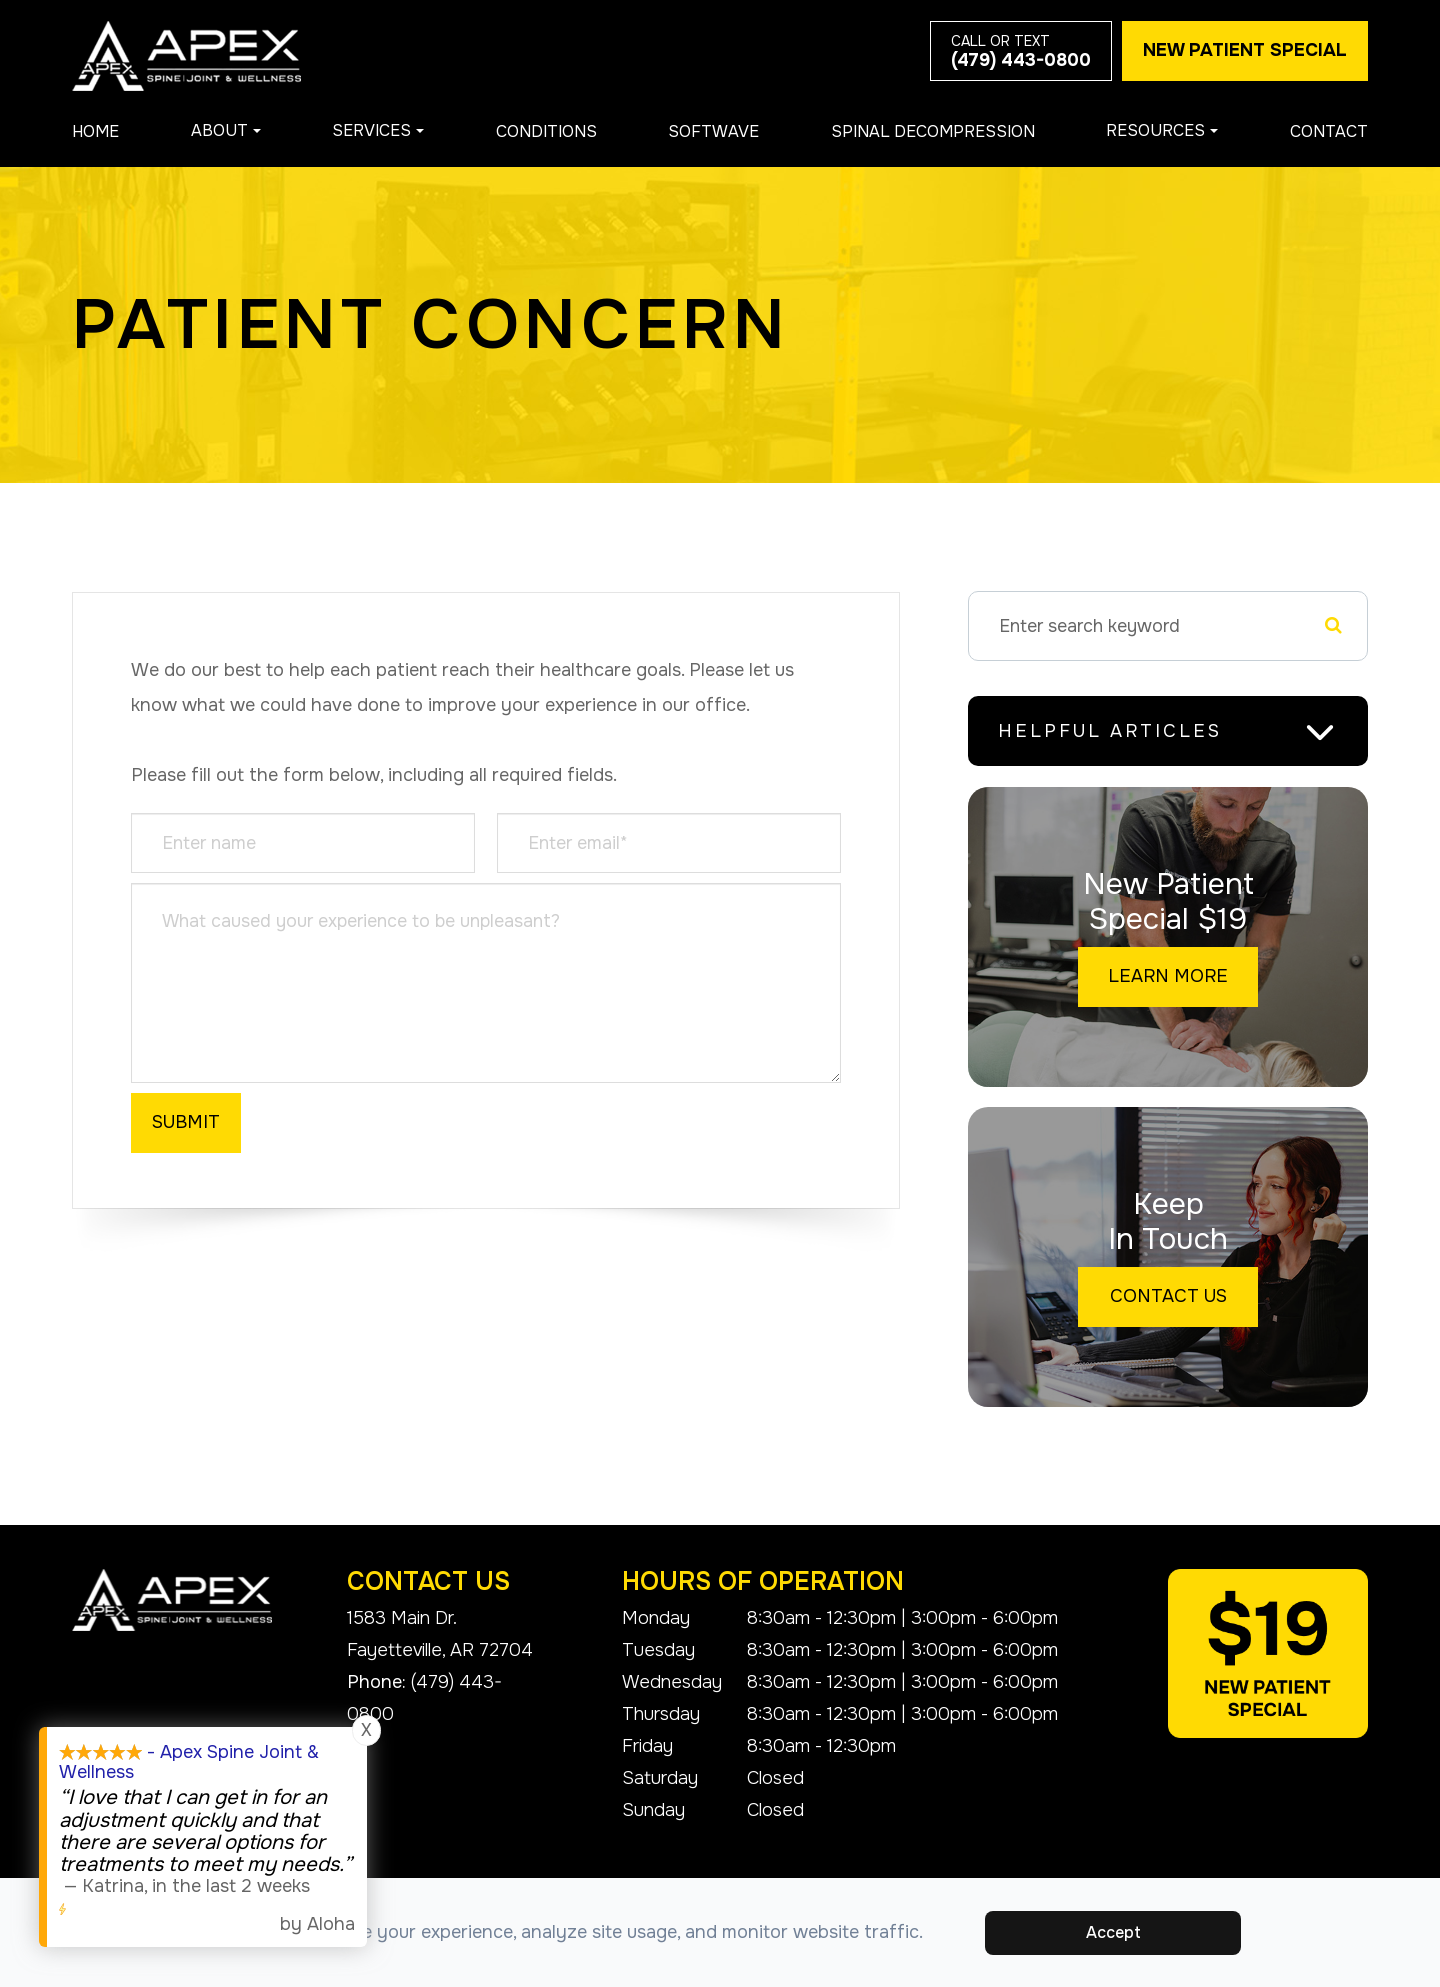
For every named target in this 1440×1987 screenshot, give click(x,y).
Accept (1115, 1932)
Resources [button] (1162, 130)
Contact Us (1173, 1299)
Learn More (1174, 979)
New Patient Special (1245, 50)
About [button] (226, 130)
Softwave (713, 131)
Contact (1329, 131)
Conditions (546, 131)
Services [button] (378, 130)
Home (95, 131)
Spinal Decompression (933, 131)
